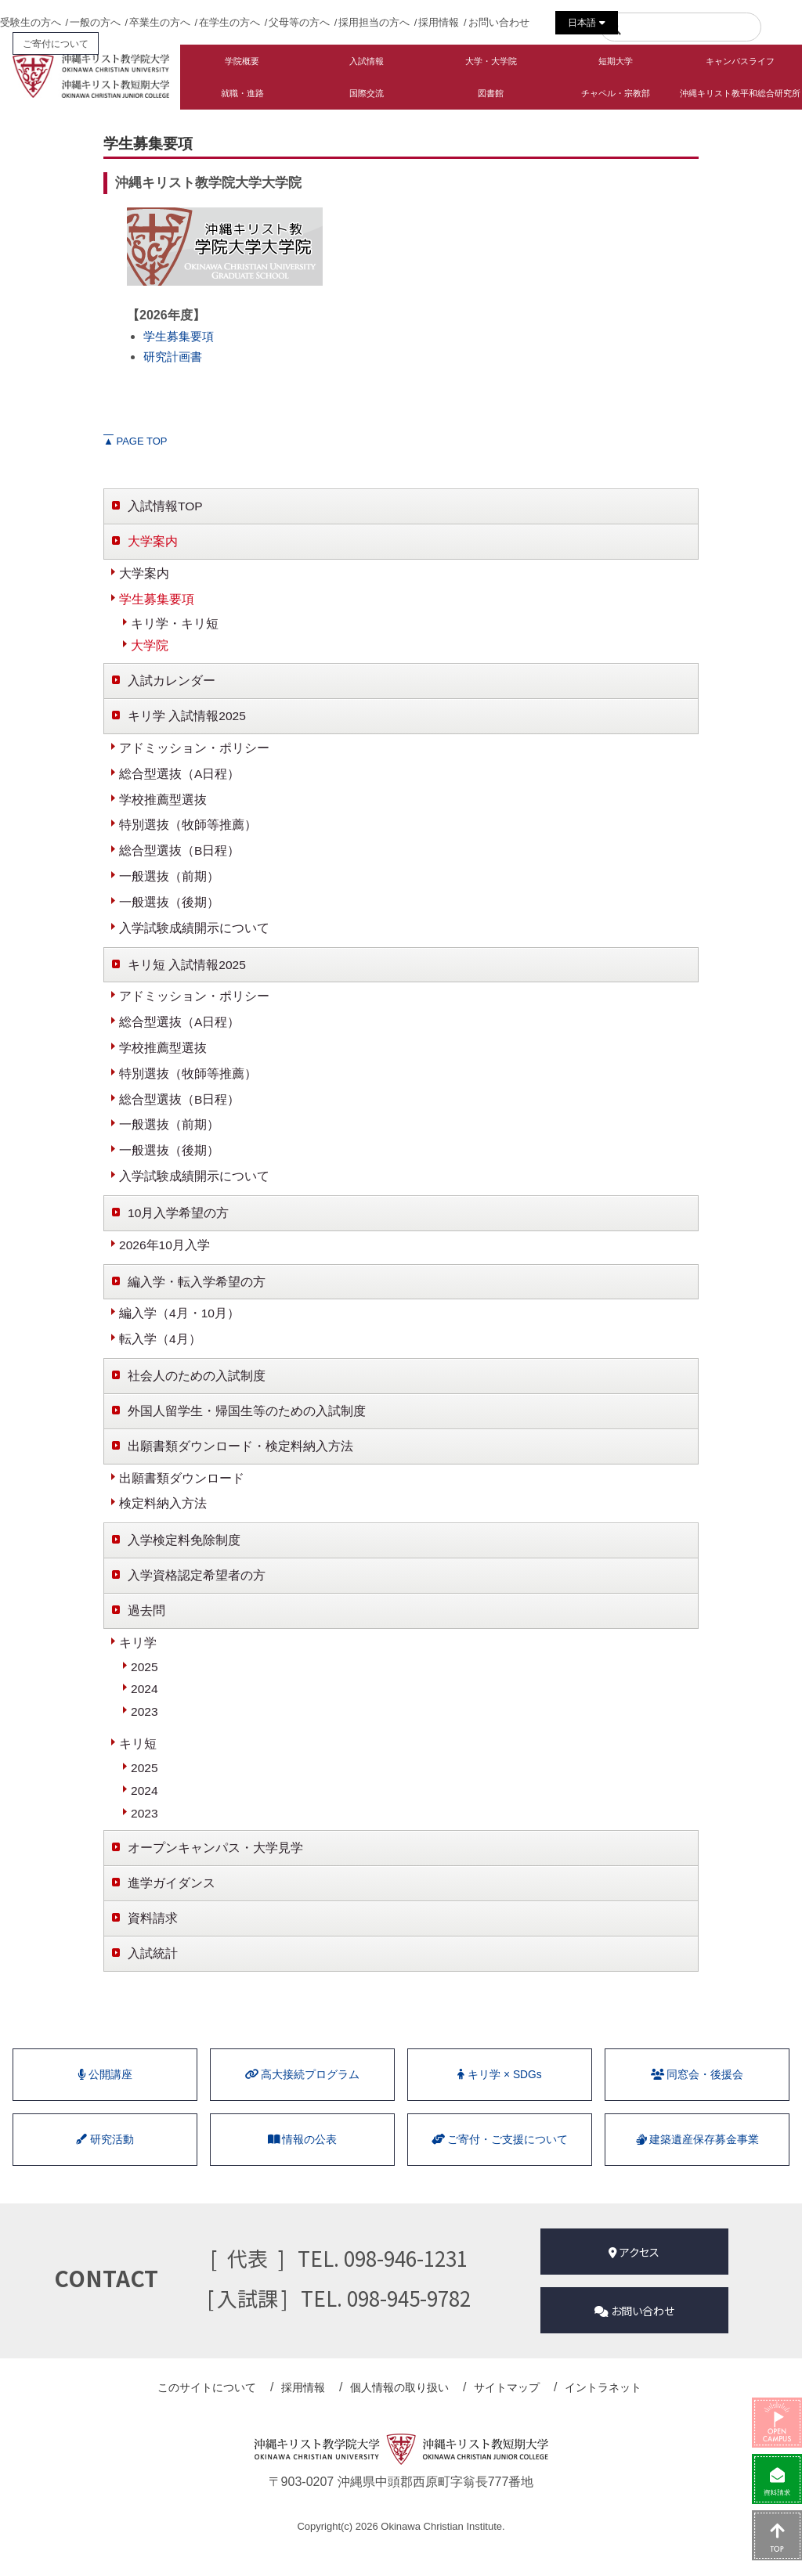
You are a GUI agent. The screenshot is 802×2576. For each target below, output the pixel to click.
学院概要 (242, 61)
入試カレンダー (171, 684)
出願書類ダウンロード (181, 1496)
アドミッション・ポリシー (194, 752)
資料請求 (153, 1945)
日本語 (586, 22)
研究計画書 (174, 356)
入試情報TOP (166, 506)
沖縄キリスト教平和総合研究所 (740, 93)
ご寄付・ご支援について (500, 2173)
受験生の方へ (30, 22)
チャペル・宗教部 (615, 93)
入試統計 (153, 1980)
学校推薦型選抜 (163, 805)
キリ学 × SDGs (499, 2105)
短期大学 (615, 61)
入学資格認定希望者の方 (197, 1595)
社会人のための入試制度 (197, 1393)
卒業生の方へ (159, 22)
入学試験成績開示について (194, 935)
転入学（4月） (160, 1355)
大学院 (149, 648)
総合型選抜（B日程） (179, 857)
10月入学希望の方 (178, 1227)
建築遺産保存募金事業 (697, 2173)
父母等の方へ (299, 22)
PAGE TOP (135, 441)
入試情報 (366, 61)
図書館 (491, 93)
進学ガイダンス (171, 1909)
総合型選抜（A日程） (179, 778)
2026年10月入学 (165, 1259)
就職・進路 (242, 93)
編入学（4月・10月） (179, 1329)
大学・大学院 (491, 61)
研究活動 (105, 2173)
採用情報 (438, 22)
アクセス (634, 2285)
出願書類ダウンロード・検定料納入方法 (240, 1464)
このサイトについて (219, 2416)
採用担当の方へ (374, 22)
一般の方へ (95, 22)
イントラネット (593, 2416)
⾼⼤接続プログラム (302, 2105)
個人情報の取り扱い (401, 2416)
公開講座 (105, 2105)
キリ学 (138, 1663)
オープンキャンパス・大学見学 (215, 1873)
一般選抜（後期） (169, 910)
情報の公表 (302, 2173)
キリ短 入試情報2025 (187, 973)
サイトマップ (503, 2416)
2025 (145, 1688)
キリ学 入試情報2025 (187, 719)
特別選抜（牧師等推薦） (188, 831)
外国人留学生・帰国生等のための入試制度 (247, 1428)
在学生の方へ (229, 22)
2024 (145, 1711)
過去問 (146, 1630)
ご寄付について (56, 43)
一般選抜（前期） (169, 883)
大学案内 (153, 542)
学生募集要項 (181, 336)
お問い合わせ (498, 22)
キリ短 (138, 1767)
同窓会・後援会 (697, 2105)
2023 (145, 1735)
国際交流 (366, 93)
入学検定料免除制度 (184, 1559)
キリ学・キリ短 (175, 625)
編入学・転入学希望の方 (197, 1296)
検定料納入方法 (163, 1522)
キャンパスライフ (740, 61)
